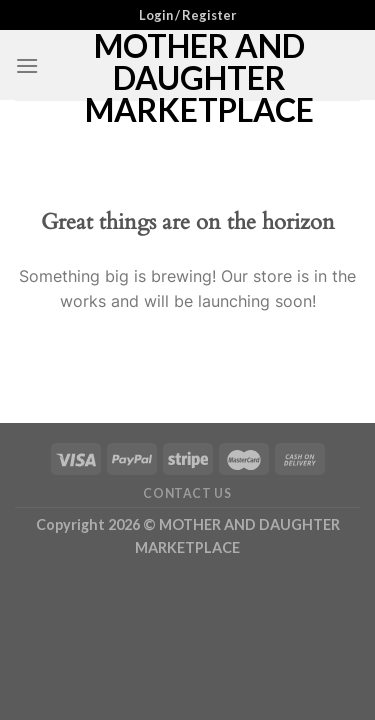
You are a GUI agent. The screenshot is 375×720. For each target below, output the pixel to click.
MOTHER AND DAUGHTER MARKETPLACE (199, 78)
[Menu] (27, 65)
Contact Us (187, 493)
